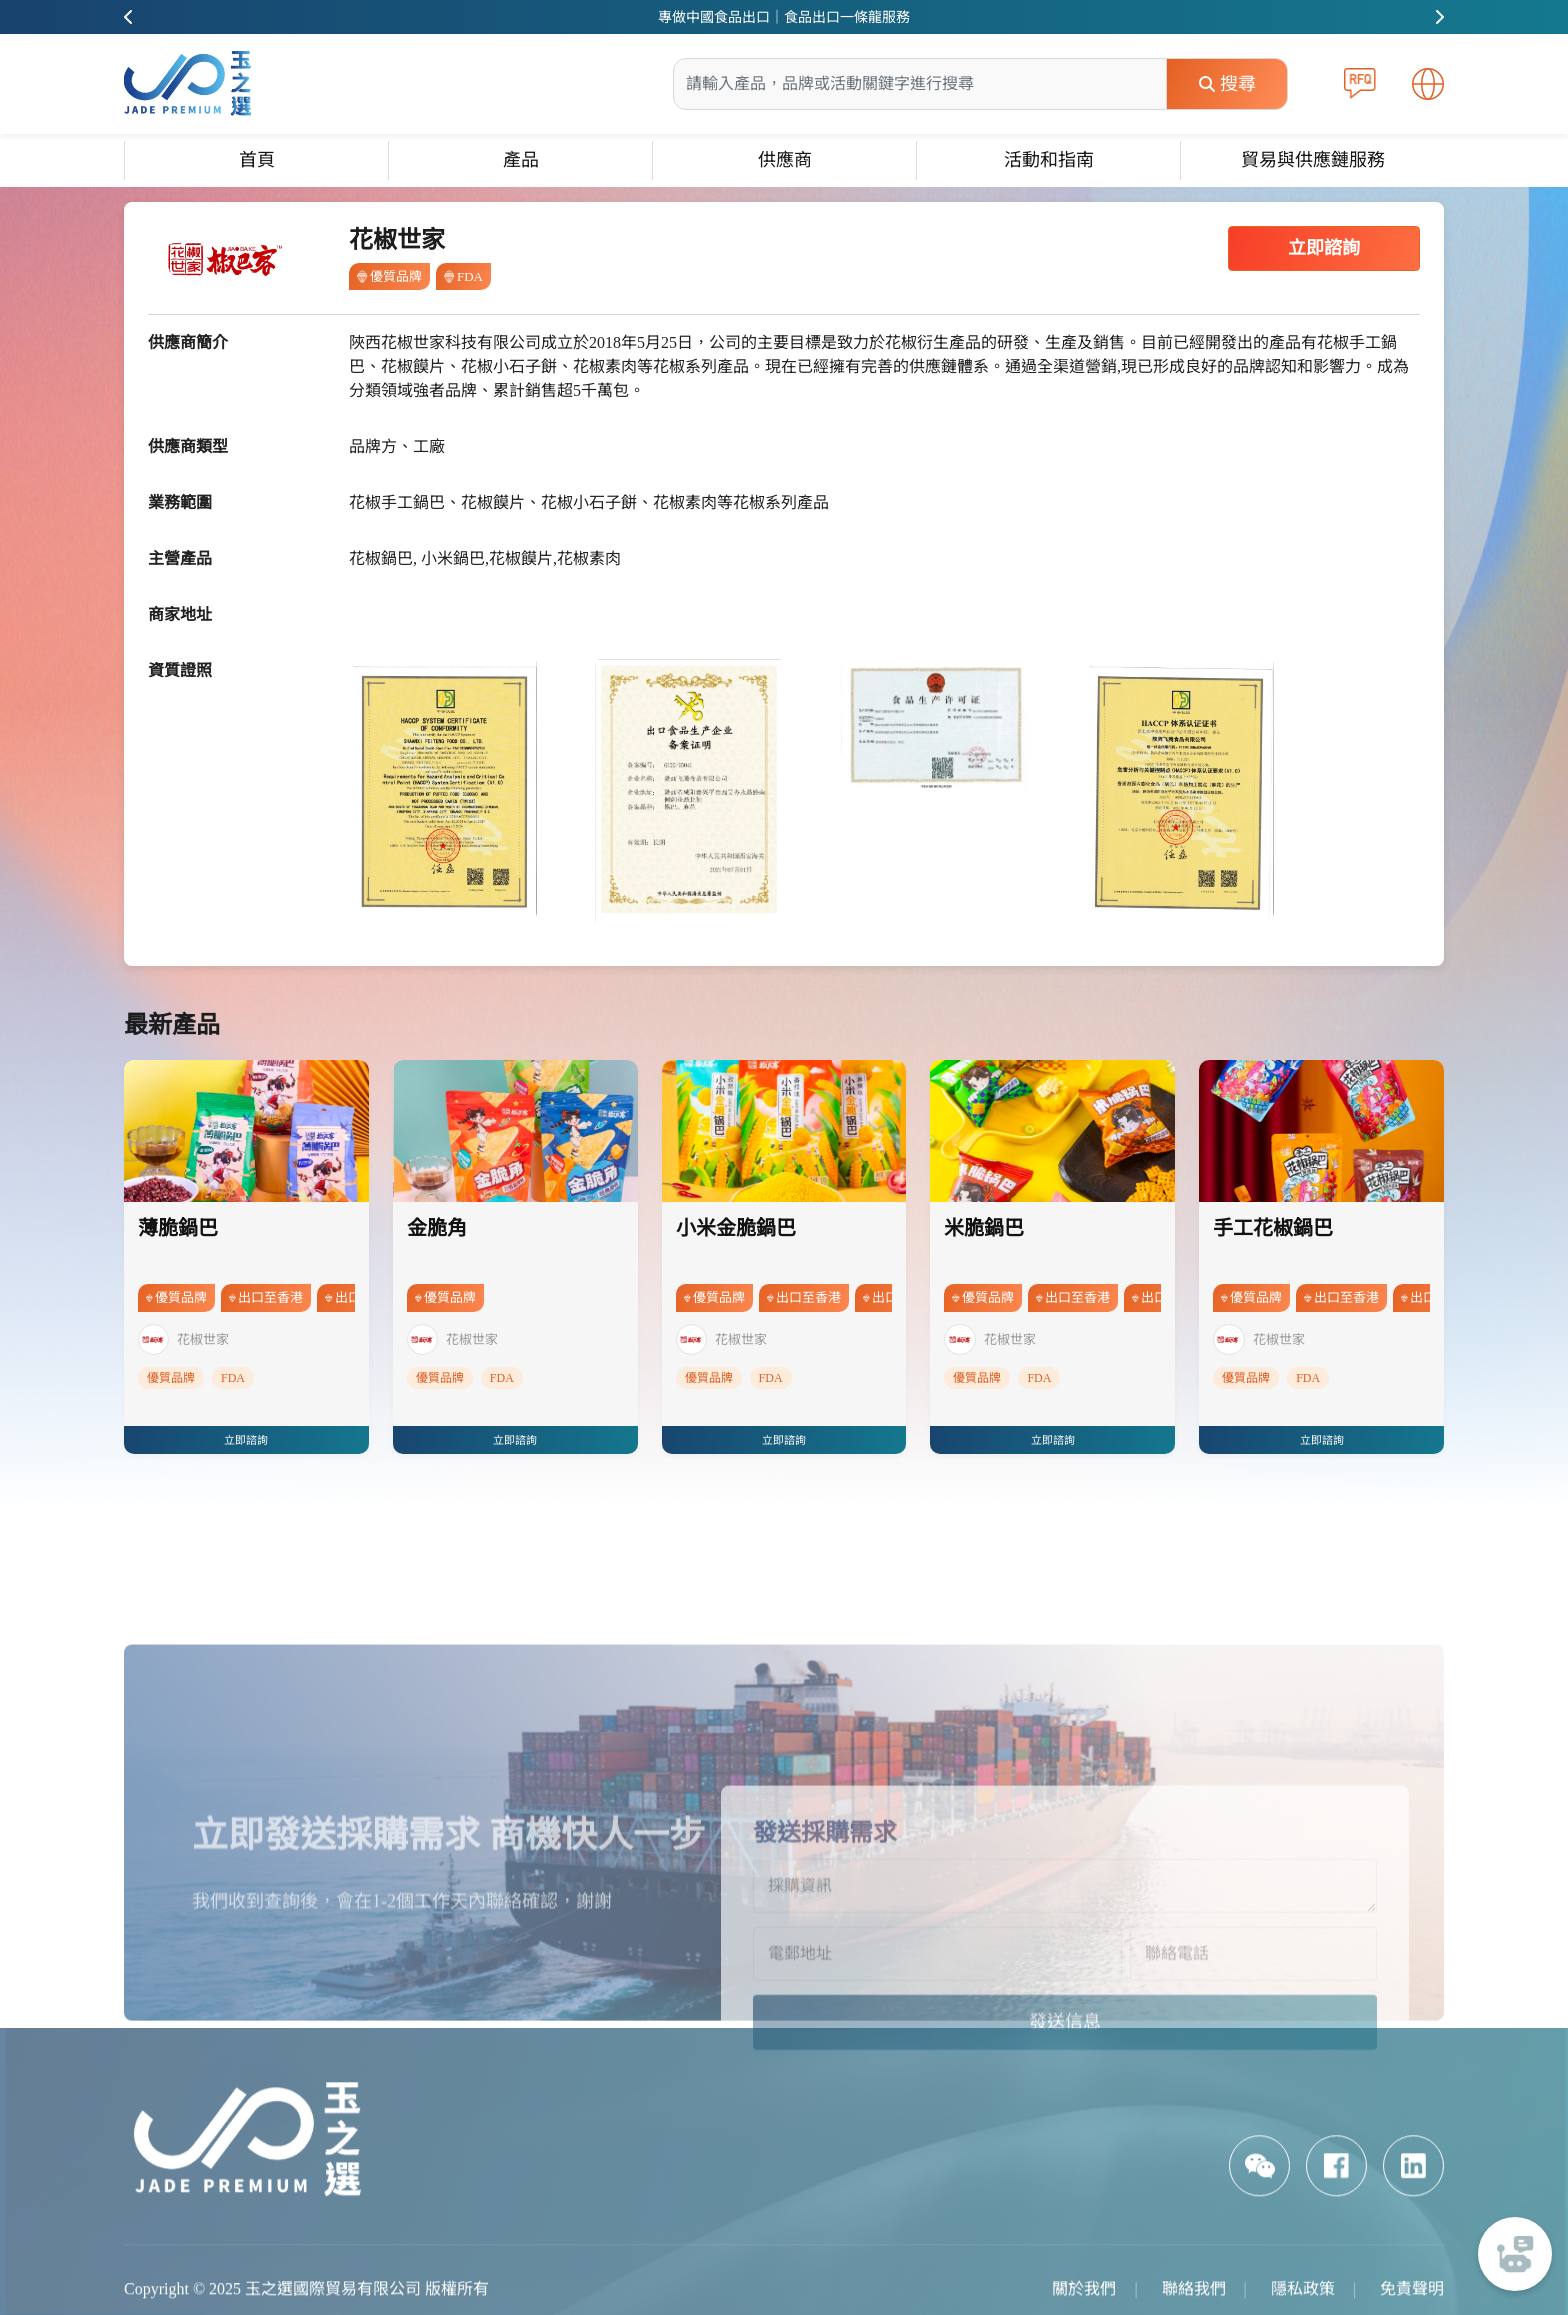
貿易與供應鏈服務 (1313, 160)
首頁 (257, 160)
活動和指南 (1049, 160)
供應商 (785, 160)
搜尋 (1227, 84)
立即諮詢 (1324, 248)
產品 (521, 160)
